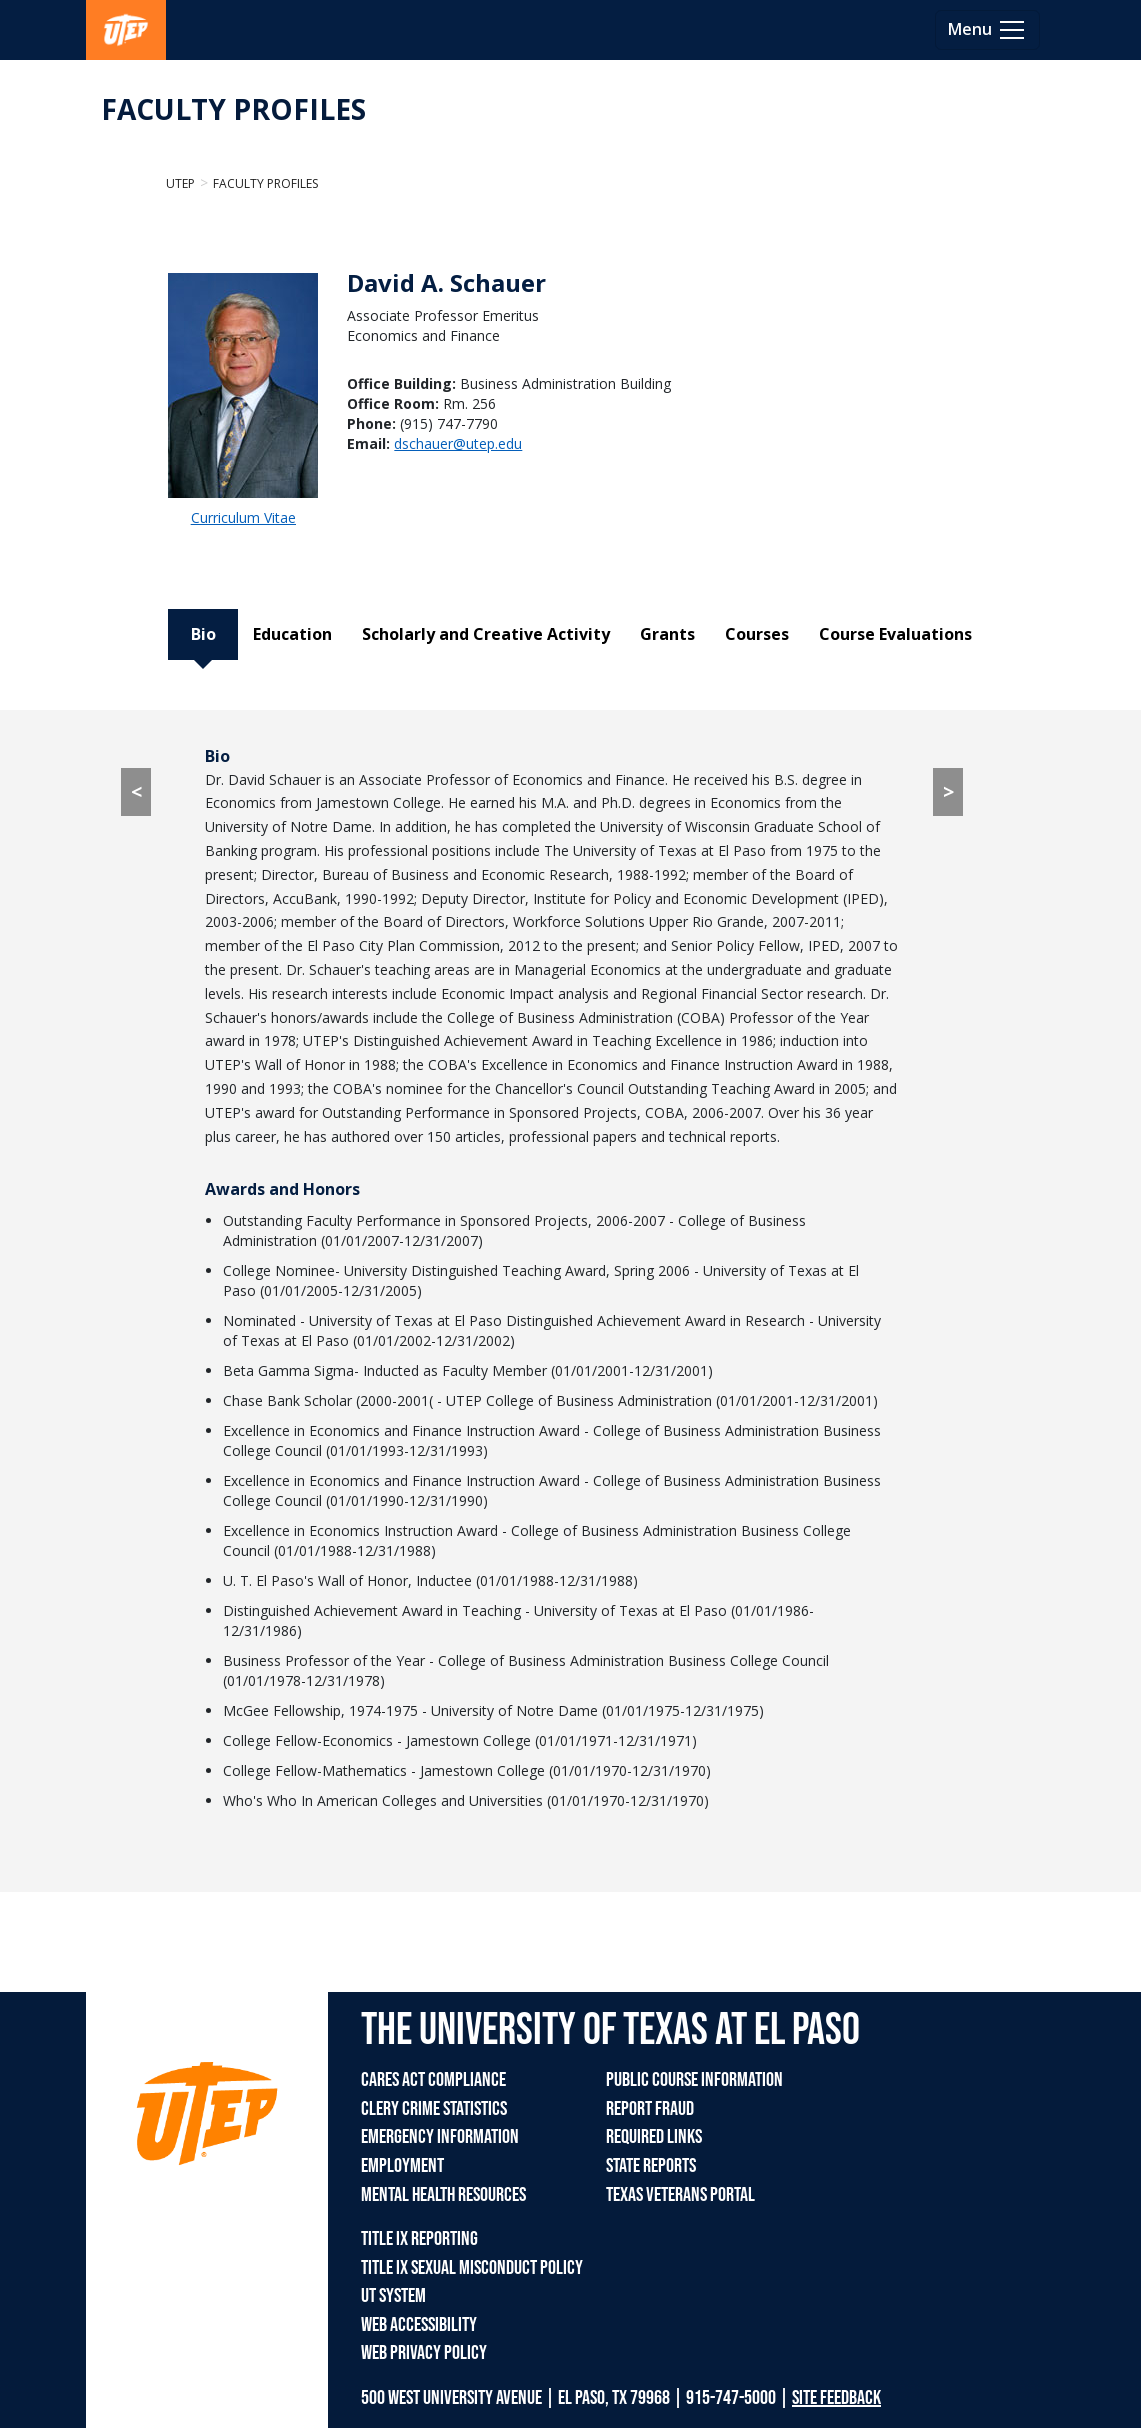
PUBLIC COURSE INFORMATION (694, 2080)
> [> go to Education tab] (948, 791)
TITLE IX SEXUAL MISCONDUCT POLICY (472, 2268)
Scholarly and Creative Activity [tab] (486, 634)
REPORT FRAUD (650, 2109)
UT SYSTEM (393, 2296)
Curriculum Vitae (243, 517)
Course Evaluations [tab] (895, 634)
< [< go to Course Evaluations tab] (136, 791)
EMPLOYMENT (402, 2166)
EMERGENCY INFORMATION (440, 2137)
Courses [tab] (757, 634)
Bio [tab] (203, 634)
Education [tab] (292, 634)
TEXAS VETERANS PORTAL (680, 2195)
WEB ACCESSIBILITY (419, 2325)
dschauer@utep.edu (458, 443)
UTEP (180, 183)
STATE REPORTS (651, 2166)
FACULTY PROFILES (233, 109)
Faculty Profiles (265, 183)
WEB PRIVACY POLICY (424, 2353)
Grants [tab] (667, 634)
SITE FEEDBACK (836, 2398)
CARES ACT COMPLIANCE (433, 2080)
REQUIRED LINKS (654, 2137)
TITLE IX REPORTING (419, 2239)
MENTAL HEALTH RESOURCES (443, 2195)
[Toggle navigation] (987, 30)
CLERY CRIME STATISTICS (434, 2109)
